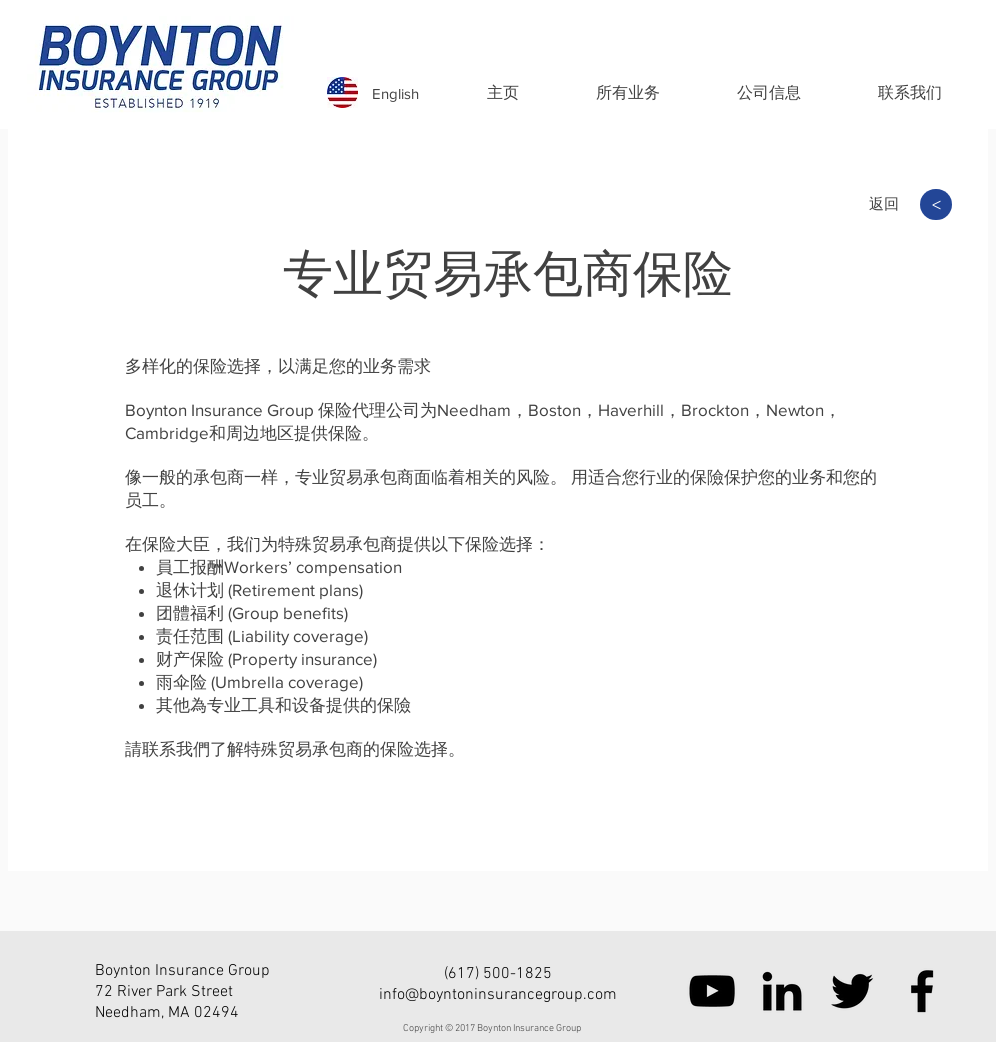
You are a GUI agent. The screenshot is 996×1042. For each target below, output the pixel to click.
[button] (627, 93)
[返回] (883, 203)
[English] (395, 93)
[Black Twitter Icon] (852, 991)
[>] (936, 204)
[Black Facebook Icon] (922, 991)
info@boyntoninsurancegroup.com (498, 995)
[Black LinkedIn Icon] (782, 991)
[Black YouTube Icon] (712, 991)
